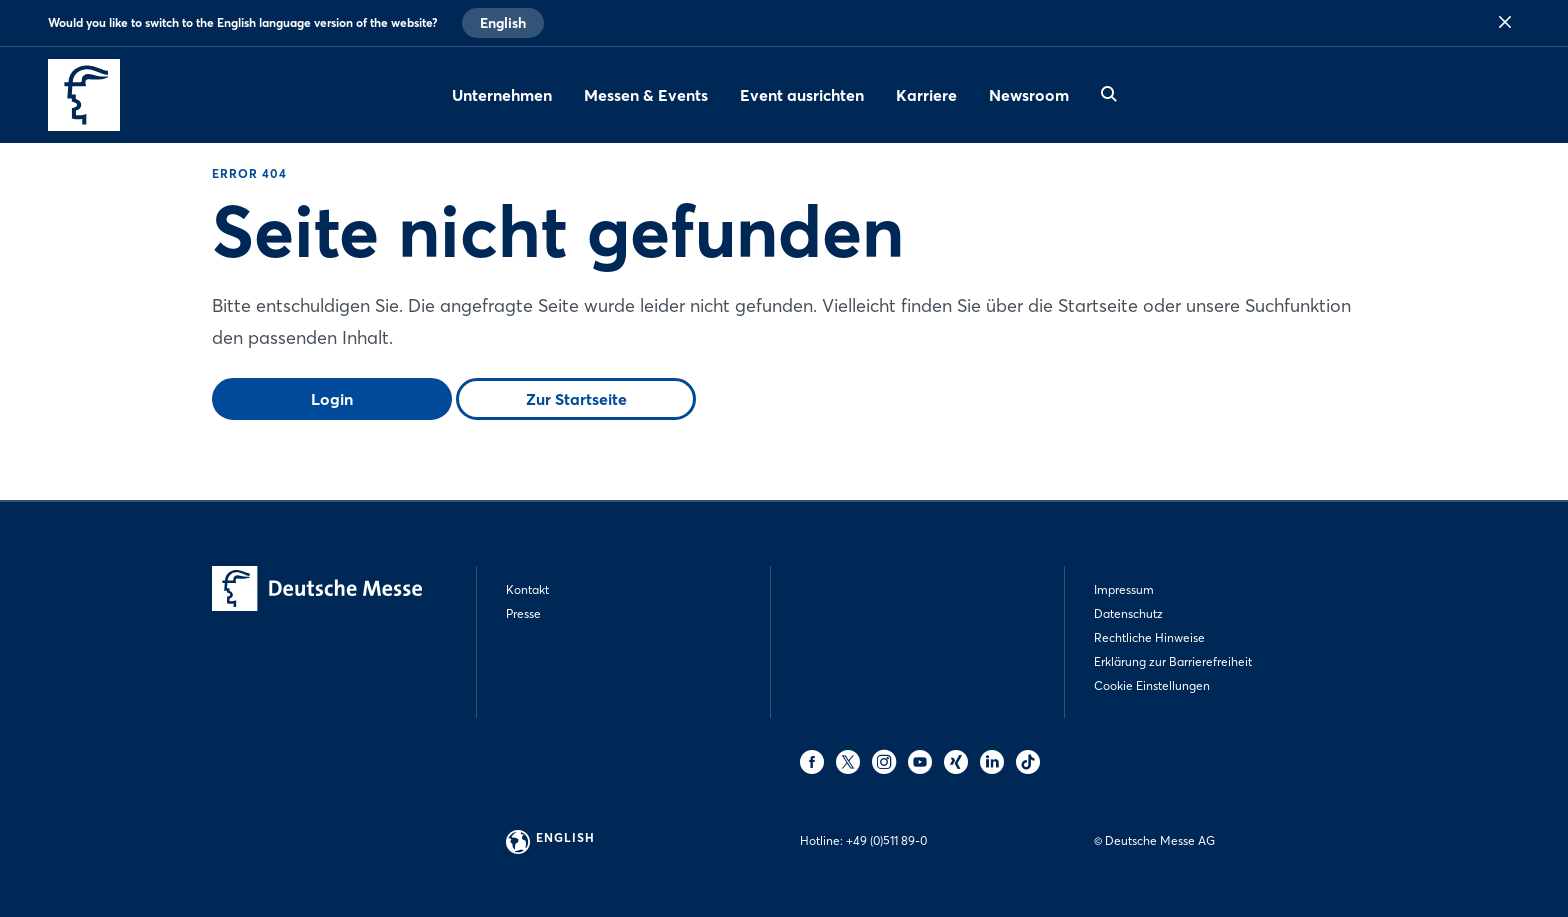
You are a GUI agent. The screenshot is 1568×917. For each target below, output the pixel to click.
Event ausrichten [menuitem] (802, 95)
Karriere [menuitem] (926, 95)
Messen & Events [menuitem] (646, 95)
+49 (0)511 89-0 (886, 840)
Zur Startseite (576, 399)
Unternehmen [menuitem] (502, 95)
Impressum (1124, 589)
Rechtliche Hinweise (1149, 637)
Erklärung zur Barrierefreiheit (1173, 661)
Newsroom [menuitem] (1029, 95)
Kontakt (527, 589)
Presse (523, 613)
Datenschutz (1128, 613)
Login (332, 399)
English (503, 23)
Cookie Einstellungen (1152, 685)
